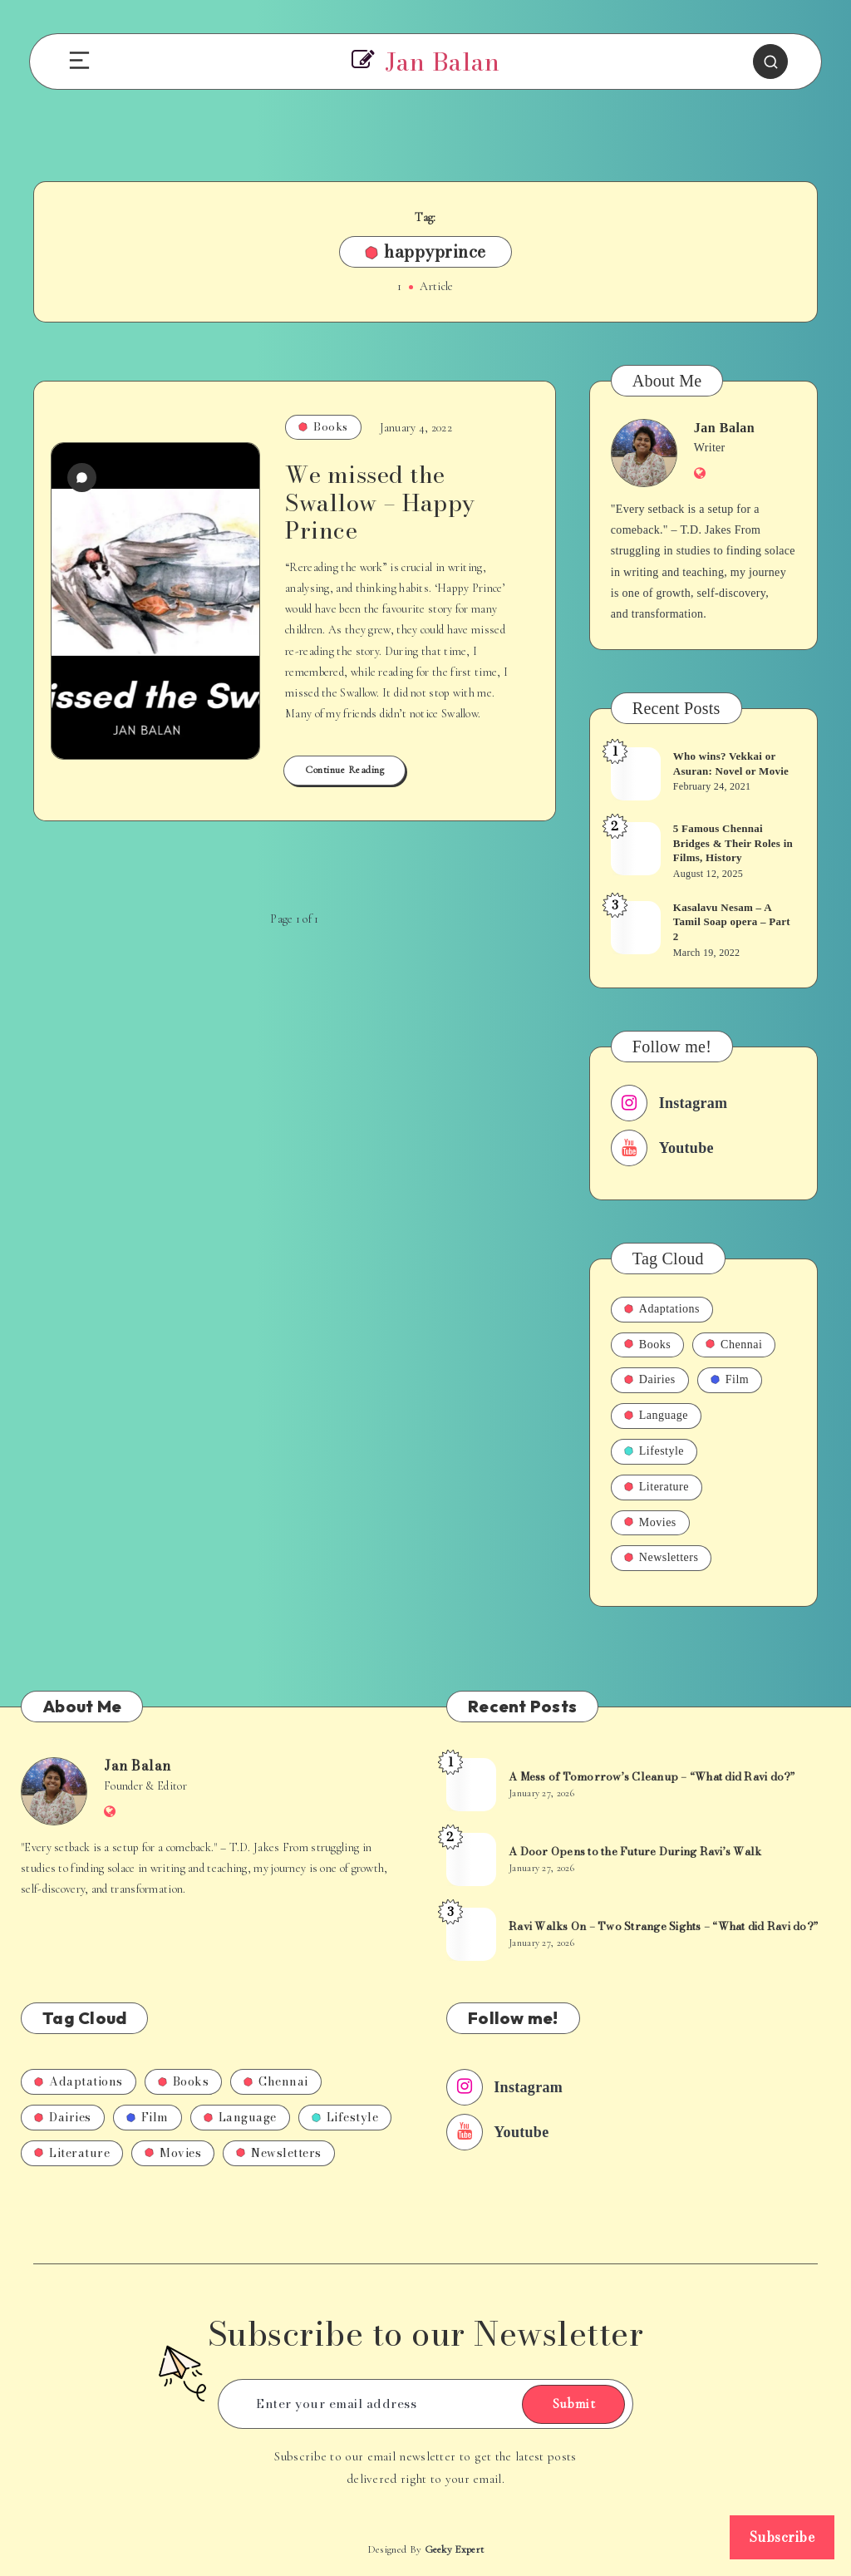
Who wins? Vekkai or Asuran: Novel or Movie (731, 763)
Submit (573, 2403)
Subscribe (782, 2537)
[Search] (770, 61)
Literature (656, 1486)
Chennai (734, 1344)
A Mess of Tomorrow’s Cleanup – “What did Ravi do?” (652, 1776)
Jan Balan (724, 428)
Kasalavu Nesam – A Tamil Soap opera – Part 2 (731, 922)
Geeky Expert (455, 2549)
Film (730, 1379)
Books (323, 426)
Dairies (650, 1379)
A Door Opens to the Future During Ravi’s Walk (635, 1851)
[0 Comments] (81, 477)
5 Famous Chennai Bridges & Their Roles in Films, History (733, 843)
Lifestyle (654, 1451)
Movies (650, 1522)
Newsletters (661, 1557)
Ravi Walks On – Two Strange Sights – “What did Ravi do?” (663, 1926)
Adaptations (662, 1309)
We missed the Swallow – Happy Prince (380, 502)
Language (656, 1415)
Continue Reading (344, 769)
